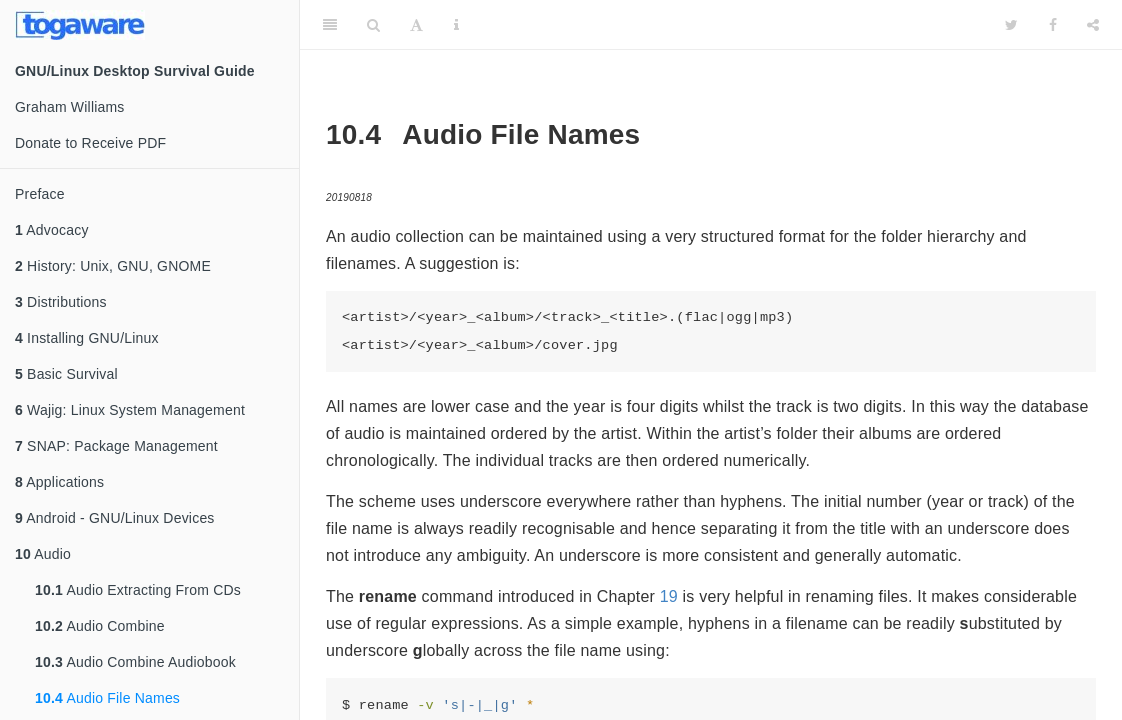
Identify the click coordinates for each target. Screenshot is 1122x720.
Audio (43, 554)
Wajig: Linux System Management (130, 410)
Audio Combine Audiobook (135, 662)
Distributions (61, 302)
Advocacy (52, 230)
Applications (59, 482)
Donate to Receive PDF (90, 143)
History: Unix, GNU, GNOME (113, 266)
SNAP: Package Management (116, 446)
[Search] (373, 25)
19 (669, 596)
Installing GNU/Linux (87, 338)
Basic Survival (66, 374)
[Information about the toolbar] (456, 25)
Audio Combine (100, 626)
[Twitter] (1011, 25)
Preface (40, 194)
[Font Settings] (416, 25)
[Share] (1093, 25)
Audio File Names (107, 698)
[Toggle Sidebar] (330, 25)
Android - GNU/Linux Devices (115, 518)
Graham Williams (70, 107)
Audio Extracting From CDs (138, 590)
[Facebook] (1053, 25)
